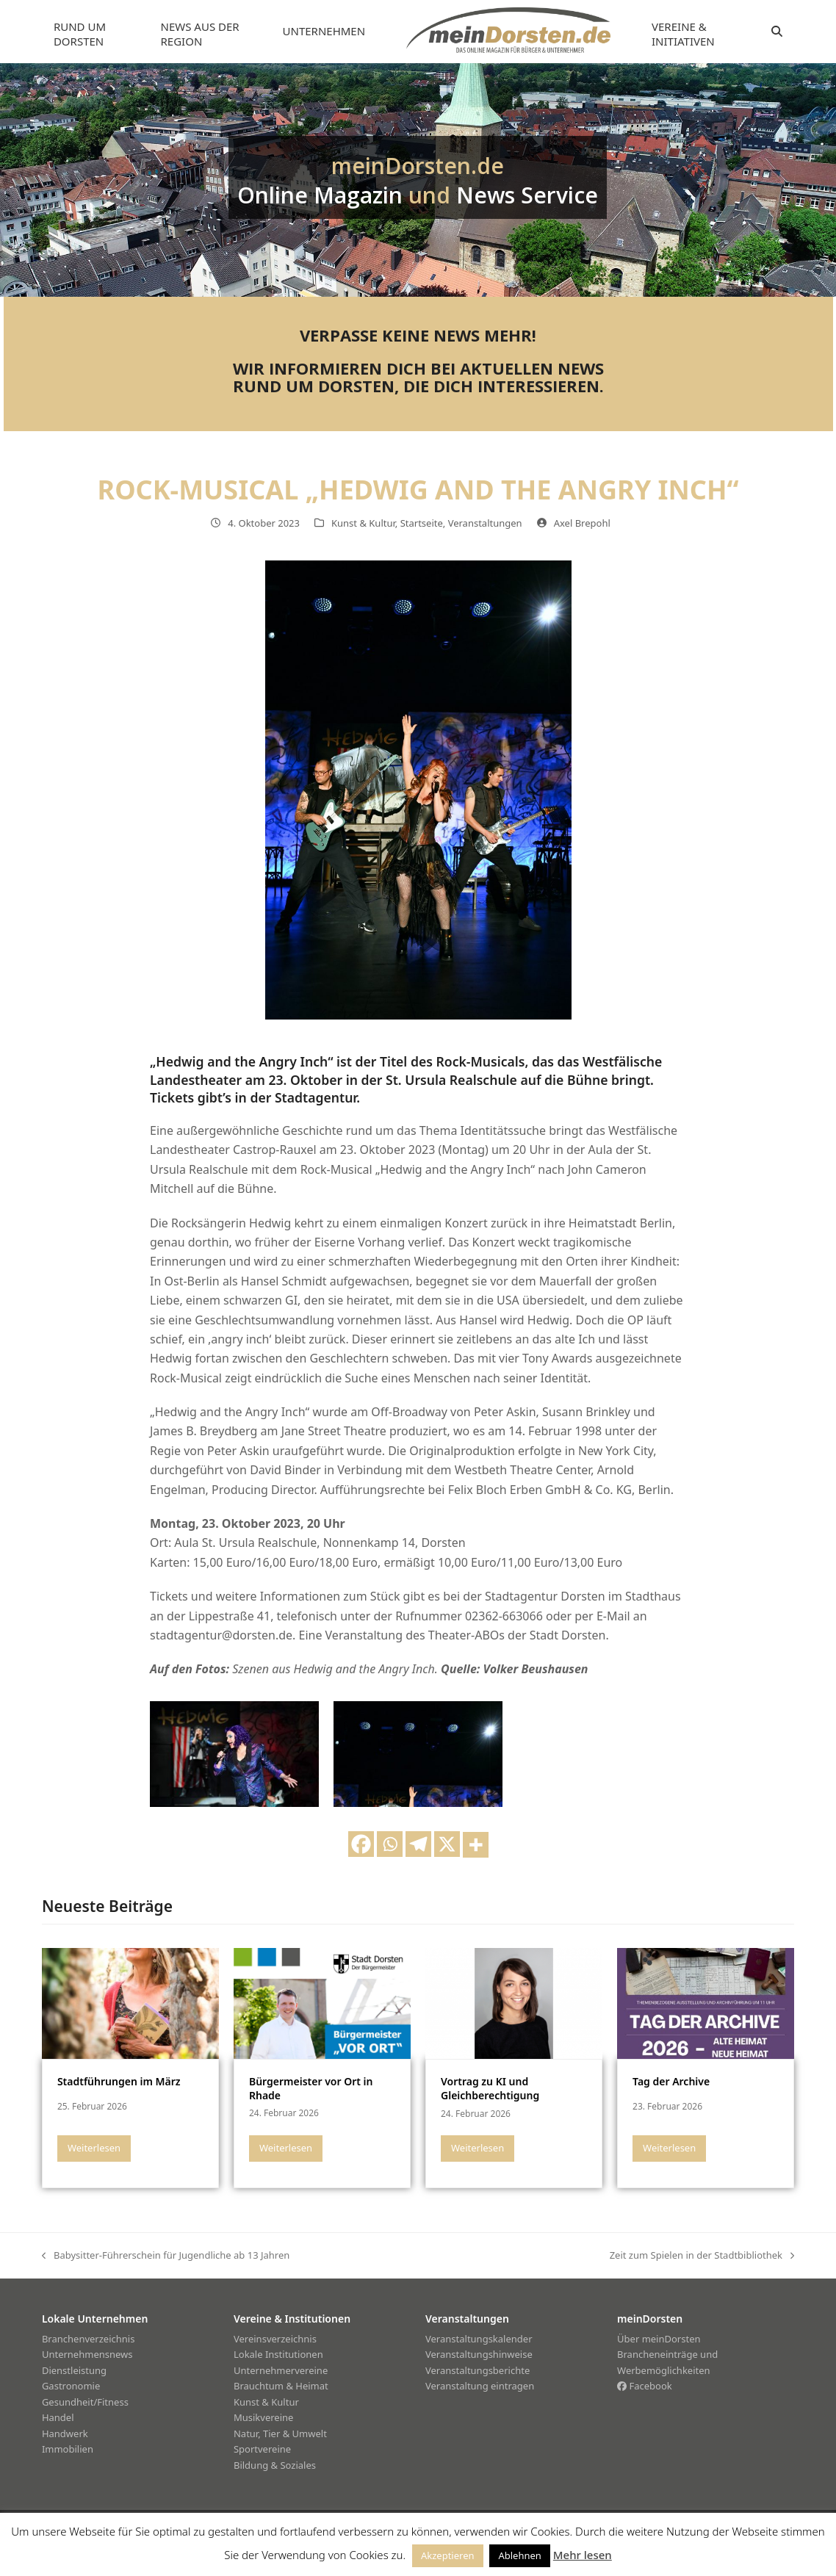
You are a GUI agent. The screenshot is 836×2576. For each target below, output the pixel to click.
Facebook (644, 2385)
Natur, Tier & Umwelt (280, 2433)
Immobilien (67, 2449)
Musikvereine (263, 2417)
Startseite (421, 523)
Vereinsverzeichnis (275, 2338)
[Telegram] (418, 1844)
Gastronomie (71, 2385)
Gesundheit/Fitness (85, 2402)
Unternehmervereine (281, 2370)
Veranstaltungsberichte (477, 2370)
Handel (58, 2417)
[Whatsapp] (390, 1844)
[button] (777, 31)
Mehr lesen (582, 2554)
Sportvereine (262, 2449)
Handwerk (65, 2433)
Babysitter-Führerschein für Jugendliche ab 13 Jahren (165, 2255)
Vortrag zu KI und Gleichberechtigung (490, 2088)
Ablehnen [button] (519, 2555)
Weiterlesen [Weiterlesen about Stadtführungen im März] (94, 2147)
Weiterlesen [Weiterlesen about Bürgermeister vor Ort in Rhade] (285, 2147)
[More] (476, 1845)
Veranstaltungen (485, 523)
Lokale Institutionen (278, 2354)
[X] (447, 1844)
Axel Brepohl (582, 523)
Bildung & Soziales (275, 2465)
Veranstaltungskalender (479, 2338)
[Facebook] (361, 1844)
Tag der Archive (671, 2081)
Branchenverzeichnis (88, 2338)
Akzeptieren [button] (448, 2555)
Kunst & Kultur (363, 523)
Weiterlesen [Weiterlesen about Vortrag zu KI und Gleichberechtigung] (477, 2147)
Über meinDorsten (658, 2338)
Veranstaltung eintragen (479, 2385)
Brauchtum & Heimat (281, 2385)
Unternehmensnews (87, 2354)
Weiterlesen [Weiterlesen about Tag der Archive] (669, 2147)
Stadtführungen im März (119, 2081)
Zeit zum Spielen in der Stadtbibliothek (702, 2255)
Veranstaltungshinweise (479, 2354)
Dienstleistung (74, 2370)
